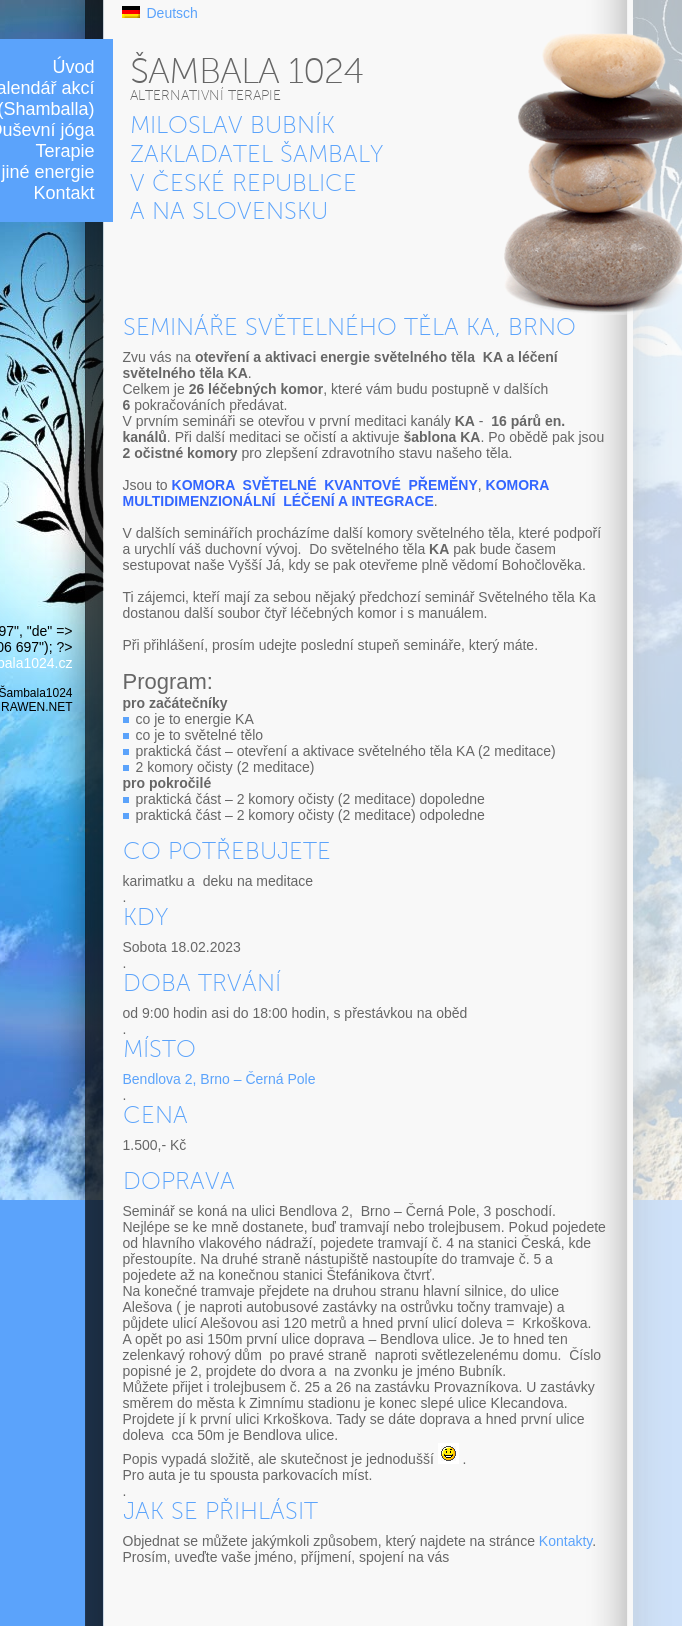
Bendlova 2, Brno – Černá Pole (219, 1079)
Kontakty (565, 1541)
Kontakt (63, 193)
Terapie (64, 151)
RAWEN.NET (36, 707)
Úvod (73, 67)
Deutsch (172, 13)
